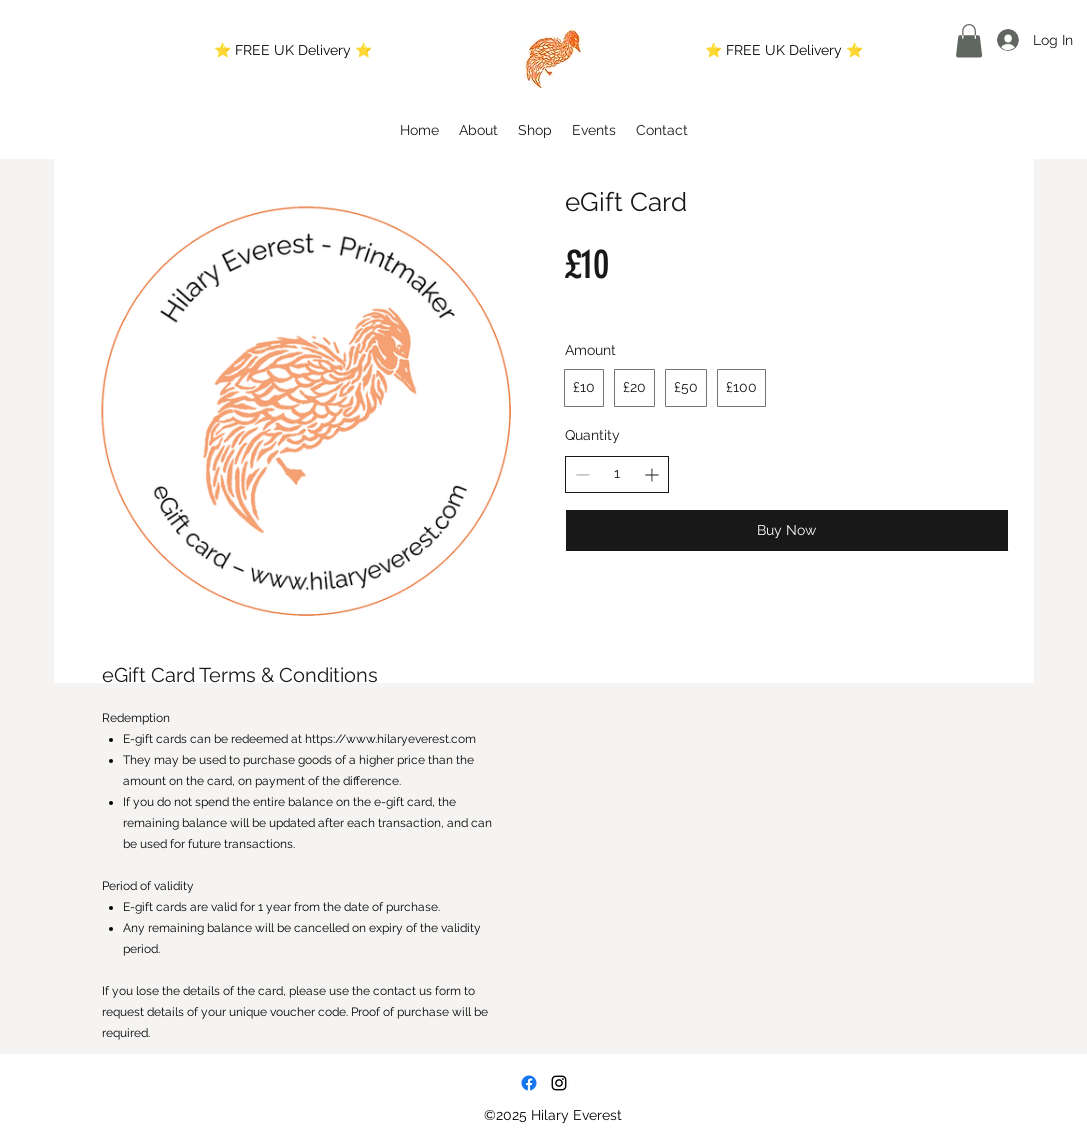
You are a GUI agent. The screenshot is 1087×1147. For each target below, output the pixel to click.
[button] (969, 40)
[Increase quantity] (651, 474)
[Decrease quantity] (582, 474)
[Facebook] (529, 1083)
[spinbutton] (617, 474)
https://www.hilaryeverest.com (390, 739)
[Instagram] (559, 1083)
